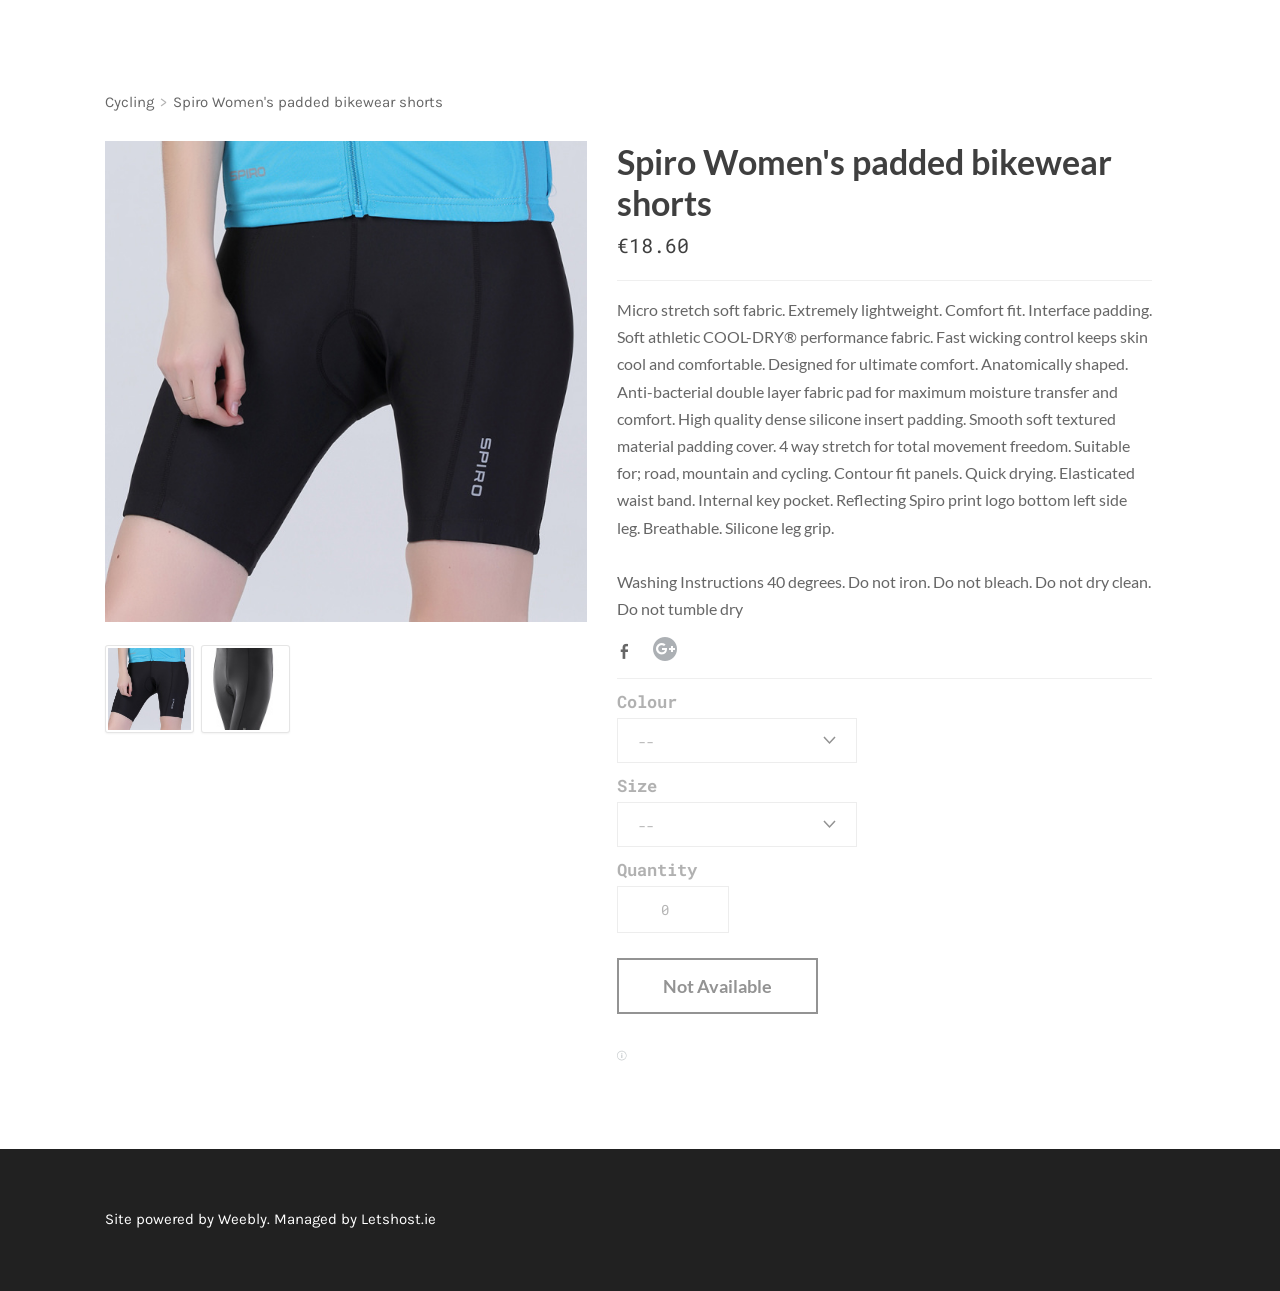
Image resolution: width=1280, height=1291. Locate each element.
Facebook (629, 651)
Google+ (665, 649)
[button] (717, 986)
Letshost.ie (398, 1219)
